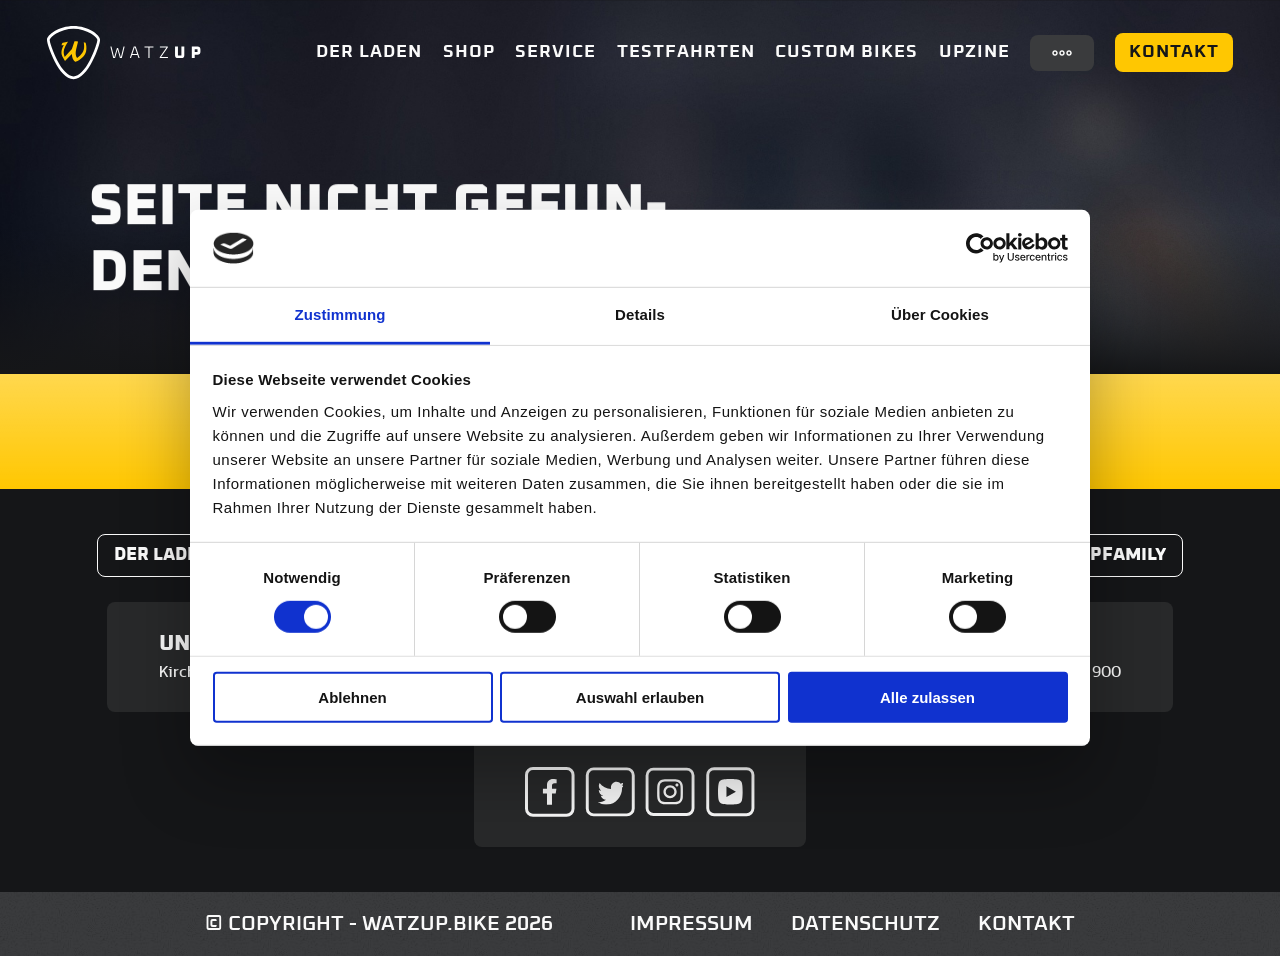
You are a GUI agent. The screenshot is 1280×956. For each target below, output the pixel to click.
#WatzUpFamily (1090, 555)
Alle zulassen (927, 696)
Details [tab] (640, 314)
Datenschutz (865, 923)
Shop (469, 52)
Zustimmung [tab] (340, 314)
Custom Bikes (846, 52)
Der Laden (369, 52)
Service (555, 52)
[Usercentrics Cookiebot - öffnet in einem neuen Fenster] (980, 248)
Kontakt (1174, 52)
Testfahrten (686, 52)
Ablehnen (352, 696)
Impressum (691, 923)
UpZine (974, 52)
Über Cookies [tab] (940, 314)
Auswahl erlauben (640, 696)
